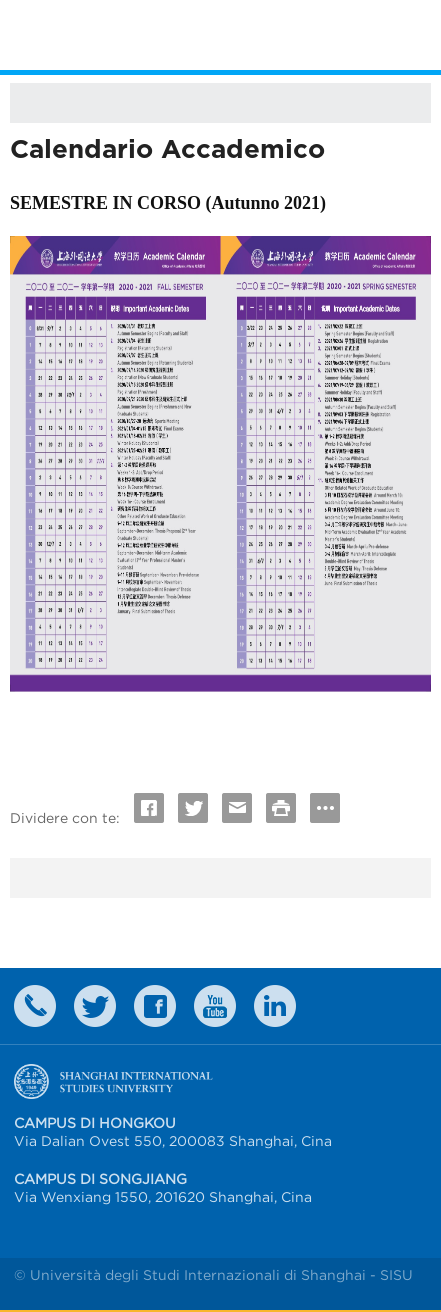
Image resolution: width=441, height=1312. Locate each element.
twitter (95, 1006)
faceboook (155, 1006)
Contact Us (35, 1006)
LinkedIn (275, 1006)
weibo (215, 1006)
